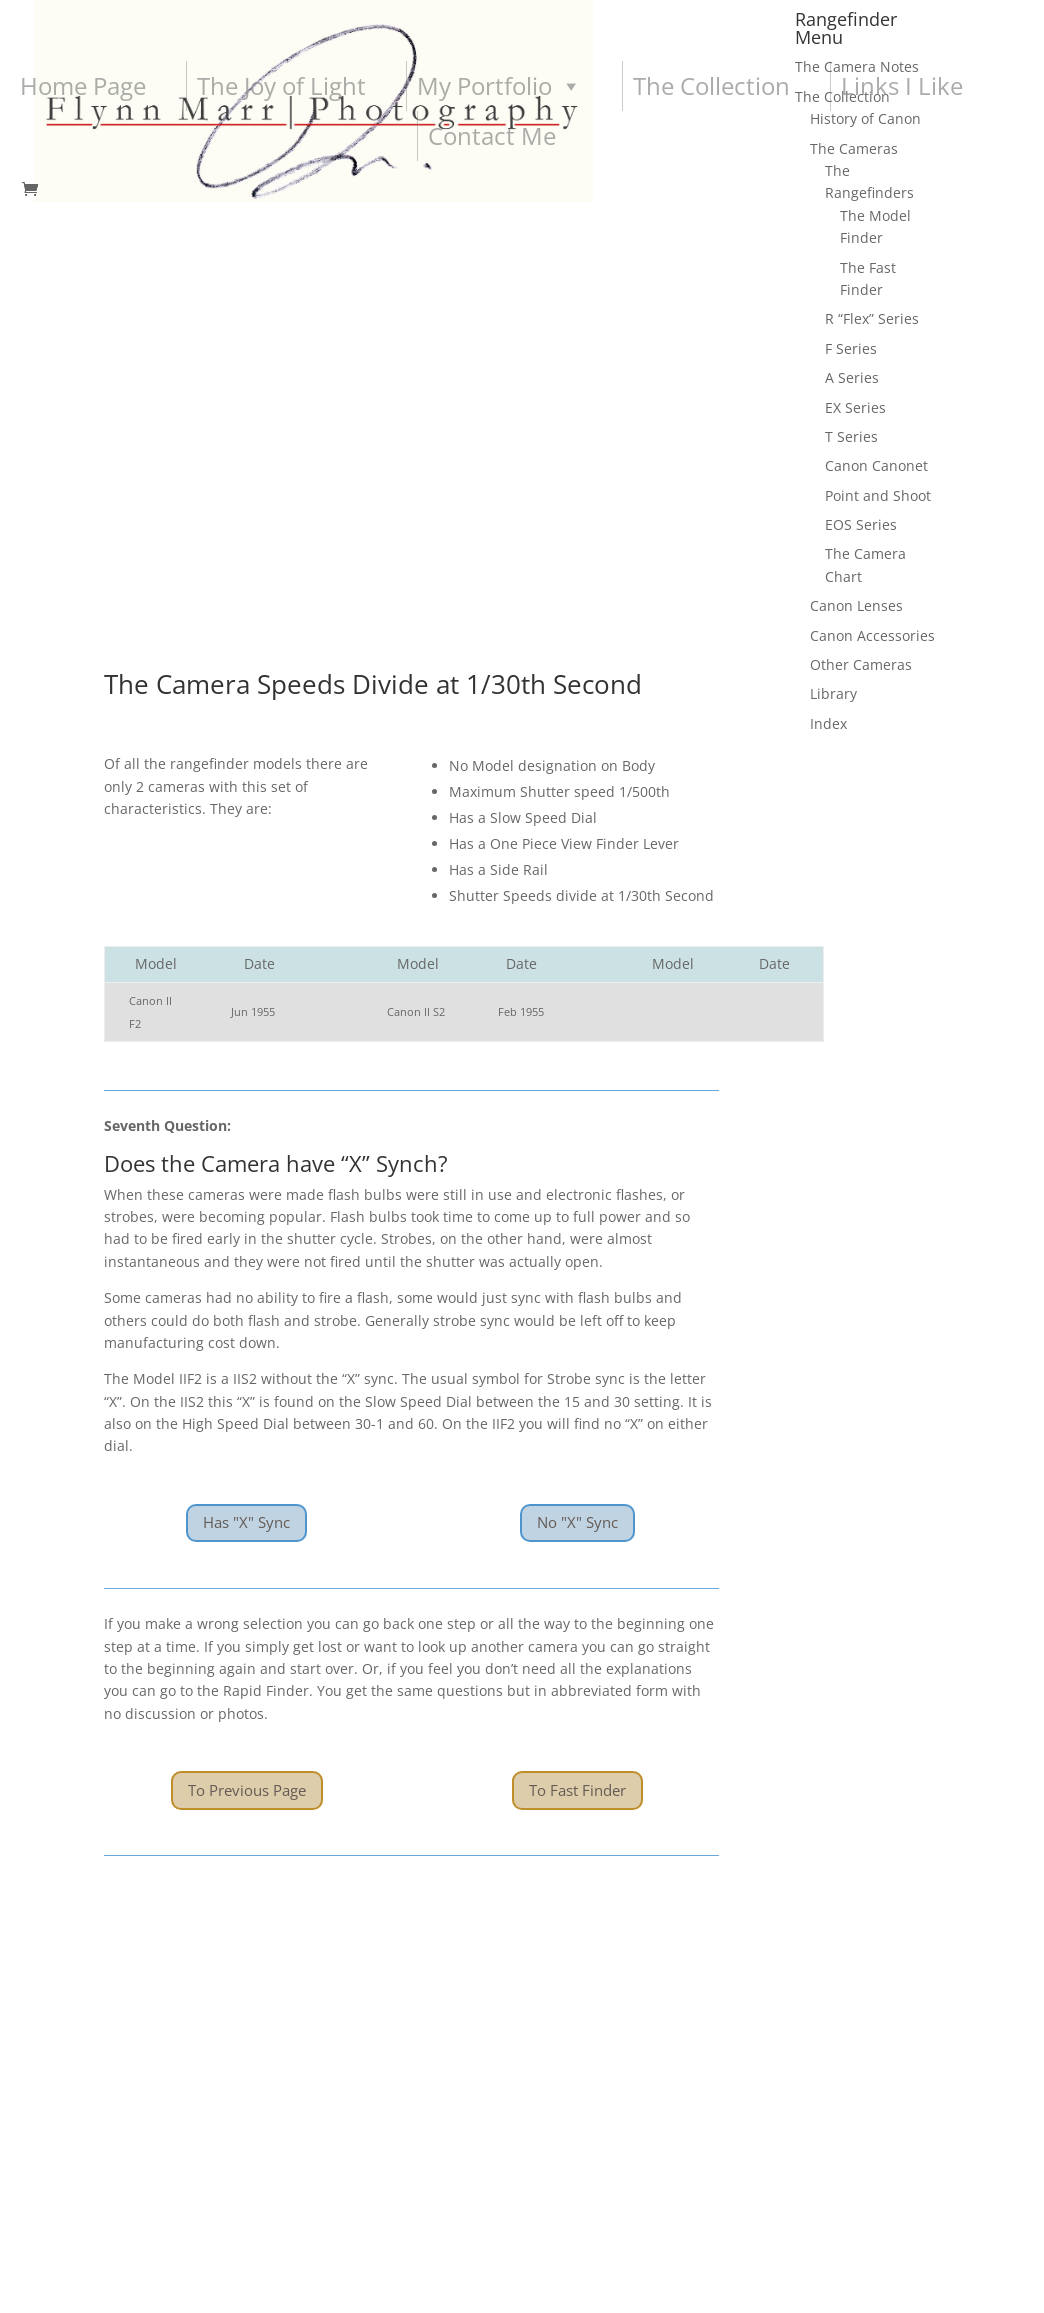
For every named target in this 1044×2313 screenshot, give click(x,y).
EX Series (855, 407)
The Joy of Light (281, 85)
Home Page (83, 85)
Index (828, 723)
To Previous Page (247, 1238)
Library (833, 693)
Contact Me (492, 135)
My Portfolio (499, 86)
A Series (852, 377)
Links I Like (902, 85)
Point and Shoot (878, 495)
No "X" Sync (577, 971)
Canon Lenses (856, 605)
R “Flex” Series (872, 318)
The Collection (711, 85)
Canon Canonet (876, 465)
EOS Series (861, 524)
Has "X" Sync (246, 971)
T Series (851, 436)
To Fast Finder (577, 1238)
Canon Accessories (872, 635)
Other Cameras (861, 664)
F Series (851, 348)
